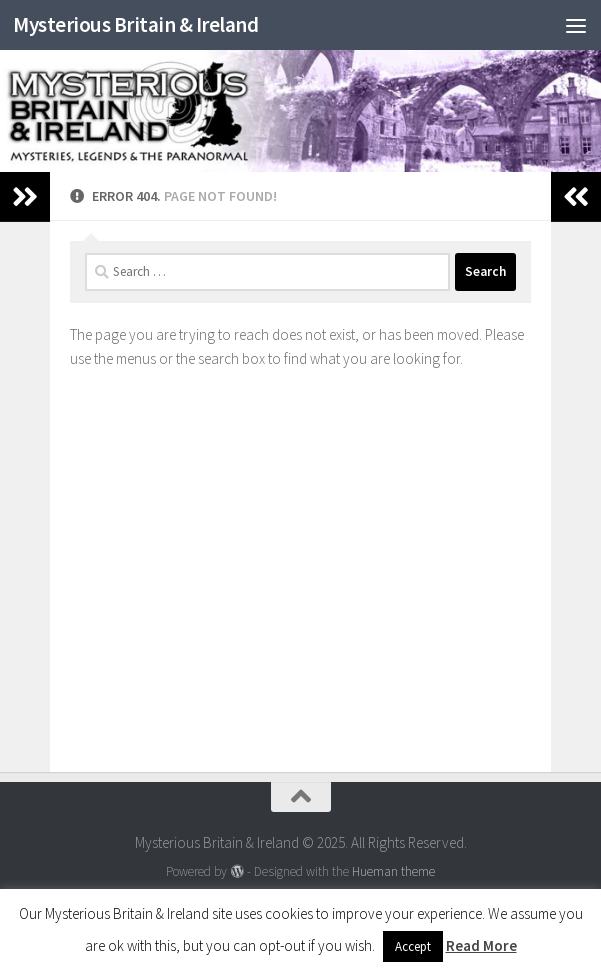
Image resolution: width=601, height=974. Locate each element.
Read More (481, 945)
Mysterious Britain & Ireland (135, 24)
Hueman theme (393, 871)
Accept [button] (413, 946)
